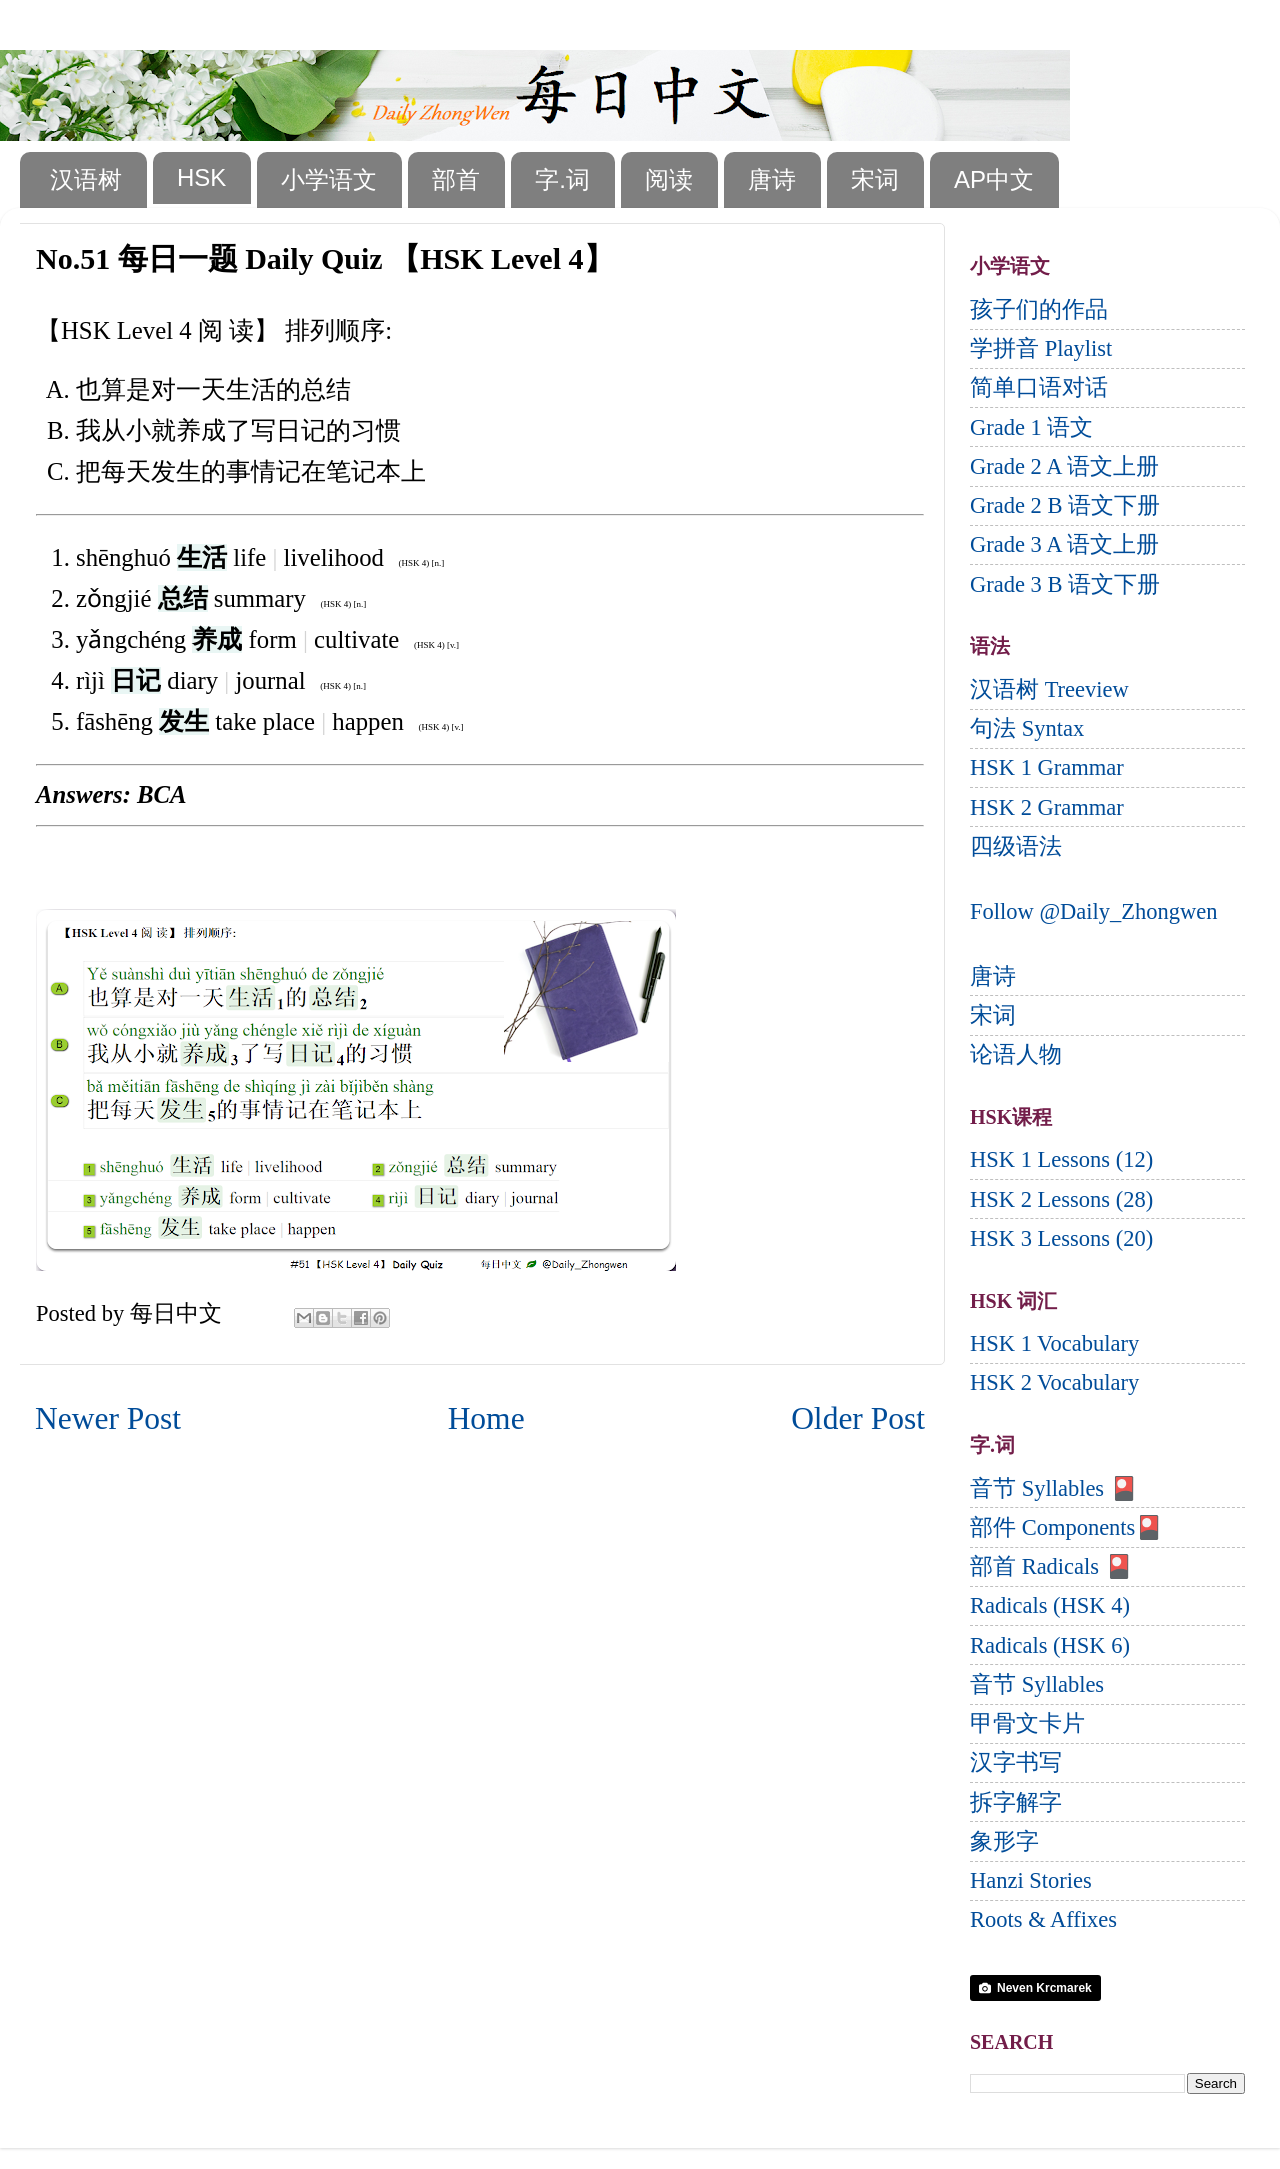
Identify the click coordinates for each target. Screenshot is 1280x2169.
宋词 (875, 179)
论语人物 (1016, 1054)
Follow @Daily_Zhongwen (1094, 911)
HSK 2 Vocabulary (1054, 1382)
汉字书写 (1016, 1762)
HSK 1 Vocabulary (1054, 1343)
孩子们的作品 (1039, 309)
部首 (456, 179)
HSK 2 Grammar (1047, 807)
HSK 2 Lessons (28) (1061, 1199)
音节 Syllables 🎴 (1054, 1488)
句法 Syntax (1027, 728)
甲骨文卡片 (1027, 1723)
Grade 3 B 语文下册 (1065, 584)
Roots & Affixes (1043, 1919)
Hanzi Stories (1031, 1880)
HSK (201, 177)
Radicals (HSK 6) (1050, 1645)
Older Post (858, 1418)
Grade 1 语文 (1031, 427)
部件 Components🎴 (1066, 1527)
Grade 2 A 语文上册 (1064, 466)
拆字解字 (1016, 1802)
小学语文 (329, 179)
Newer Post (108, 1418)
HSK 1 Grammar (1047, 767)
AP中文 (994, 179)
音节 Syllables (1037, 1684)
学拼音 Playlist (1041, 348)
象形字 (1004, 1841)
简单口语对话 (1039, 387)
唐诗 (772, 179)
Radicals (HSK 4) (1050, 1605)
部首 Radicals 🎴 (1051, 1566)
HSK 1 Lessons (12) (1061, 1159)
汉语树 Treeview (1049, 689)
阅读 (669, 179)
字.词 (562, 179)
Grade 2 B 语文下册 (1065, 505)
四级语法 (1016, 846)
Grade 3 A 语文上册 (1064, 544)
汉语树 (86, 179)
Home (486, 1418)
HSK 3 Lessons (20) (1061, 1238)
